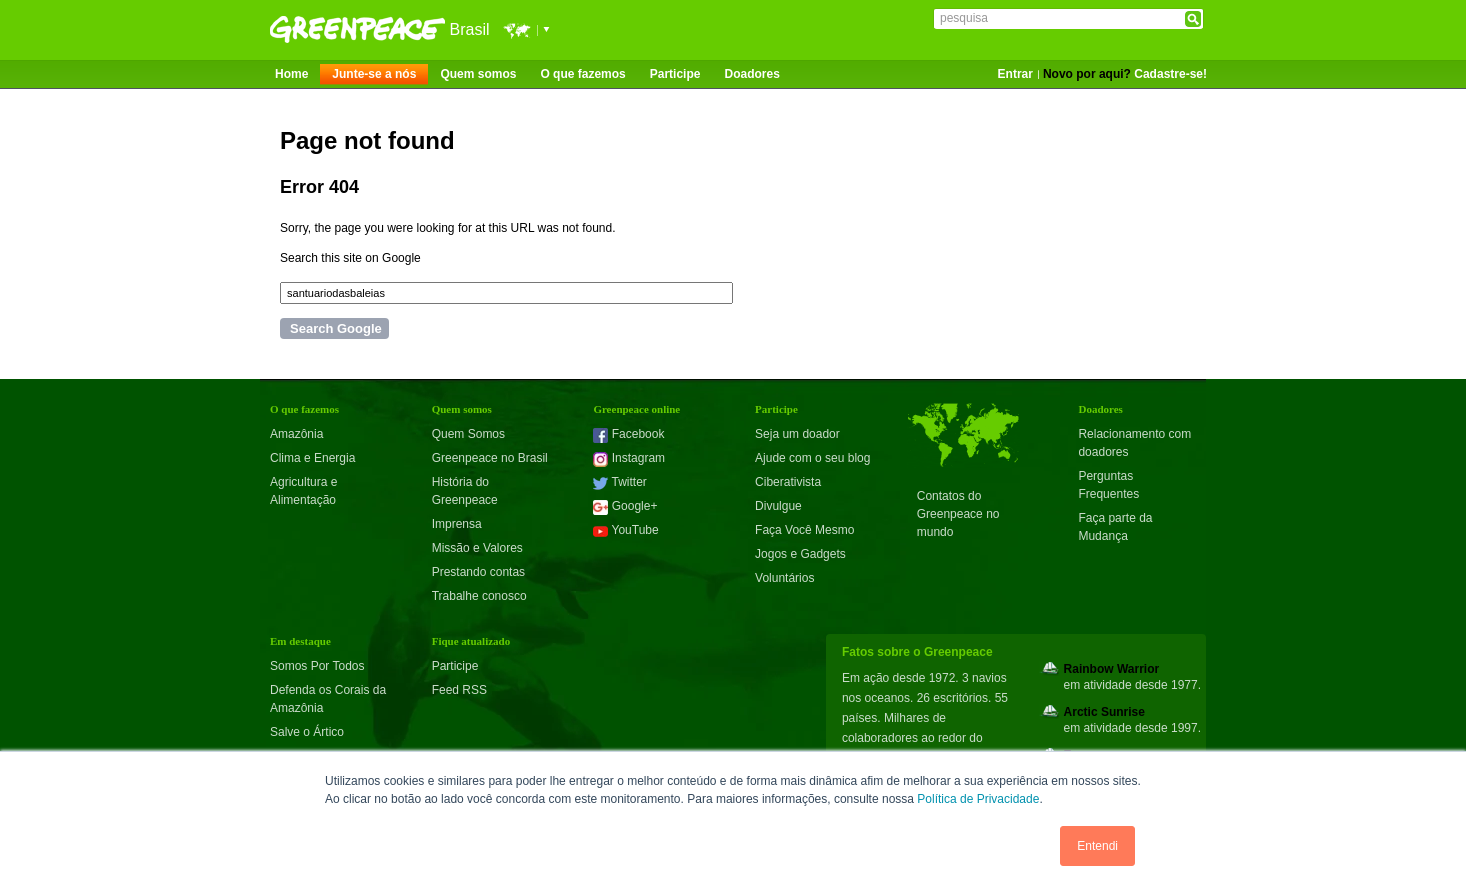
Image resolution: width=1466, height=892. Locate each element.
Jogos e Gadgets (800, 554)
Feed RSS (459, 690)
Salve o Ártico (307, 732)
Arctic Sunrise (1104, 712)
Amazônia (296, 434)
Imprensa (457, 524)
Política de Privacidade (978, 799)
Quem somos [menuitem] (478, 74)
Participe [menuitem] (675, 74)
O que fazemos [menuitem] (582, 74)
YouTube (625, 530)
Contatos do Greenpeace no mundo (958, 514)
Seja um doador (797, 434)
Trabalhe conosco (479, 596)
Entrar (1015, 74)
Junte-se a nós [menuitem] (374, 74)
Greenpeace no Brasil (490, 458)
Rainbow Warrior (1112, 669)
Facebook (628, 434)
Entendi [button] (1097, 846)
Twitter (619, 482)
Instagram (629, 458)
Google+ (625, 506)
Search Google (336, 328)
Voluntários (784, 578)
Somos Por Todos (317, 666)
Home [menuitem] (291, 74)
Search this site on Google (350, 258)
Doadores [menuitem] (751, 74)
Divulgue (778, 506)
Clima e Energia (312, 458)
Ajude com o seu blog (812, 458)
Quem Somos (468, 434)
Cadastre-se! (1170, 74)
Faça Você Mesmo (804, 530)
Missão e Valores (477, 548)
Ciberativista (788, 482)
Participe (455, 666)
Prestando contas (478, 572)
